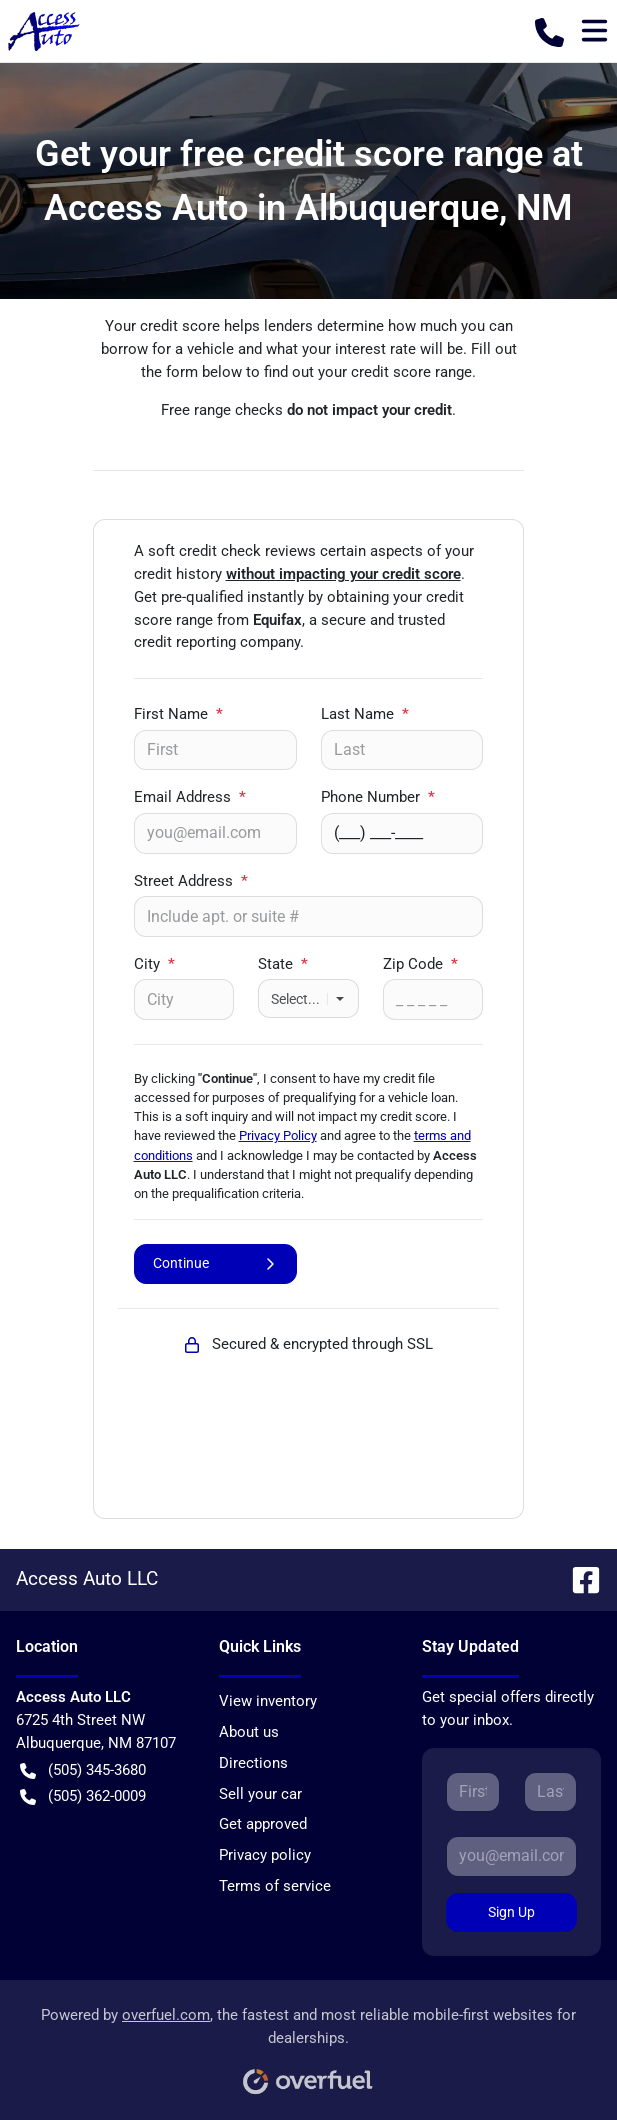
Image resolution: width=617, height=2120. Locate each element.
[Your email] (215, 833)
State (283, 964)
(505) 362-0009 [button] (83, 1796)
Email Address (190, 797)
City (154, 964)
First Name (178, 714)
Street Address (191, 881)
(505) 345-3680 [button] (83, 1770)
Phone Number (378, 797)
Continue (215, 1263)
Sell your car (260, 1794)
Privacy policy (265, 1855)
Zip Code (420, 964)
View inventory (268, 1701)
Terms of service (275, 1886)
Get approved (263, 1824)
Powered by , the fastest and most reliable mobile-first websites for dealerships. (308, 2043)
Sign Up (511, 1912)
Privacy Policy (278, 1135)
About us (249, 1732)
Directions (253, 1763)
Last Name (365, 714)
